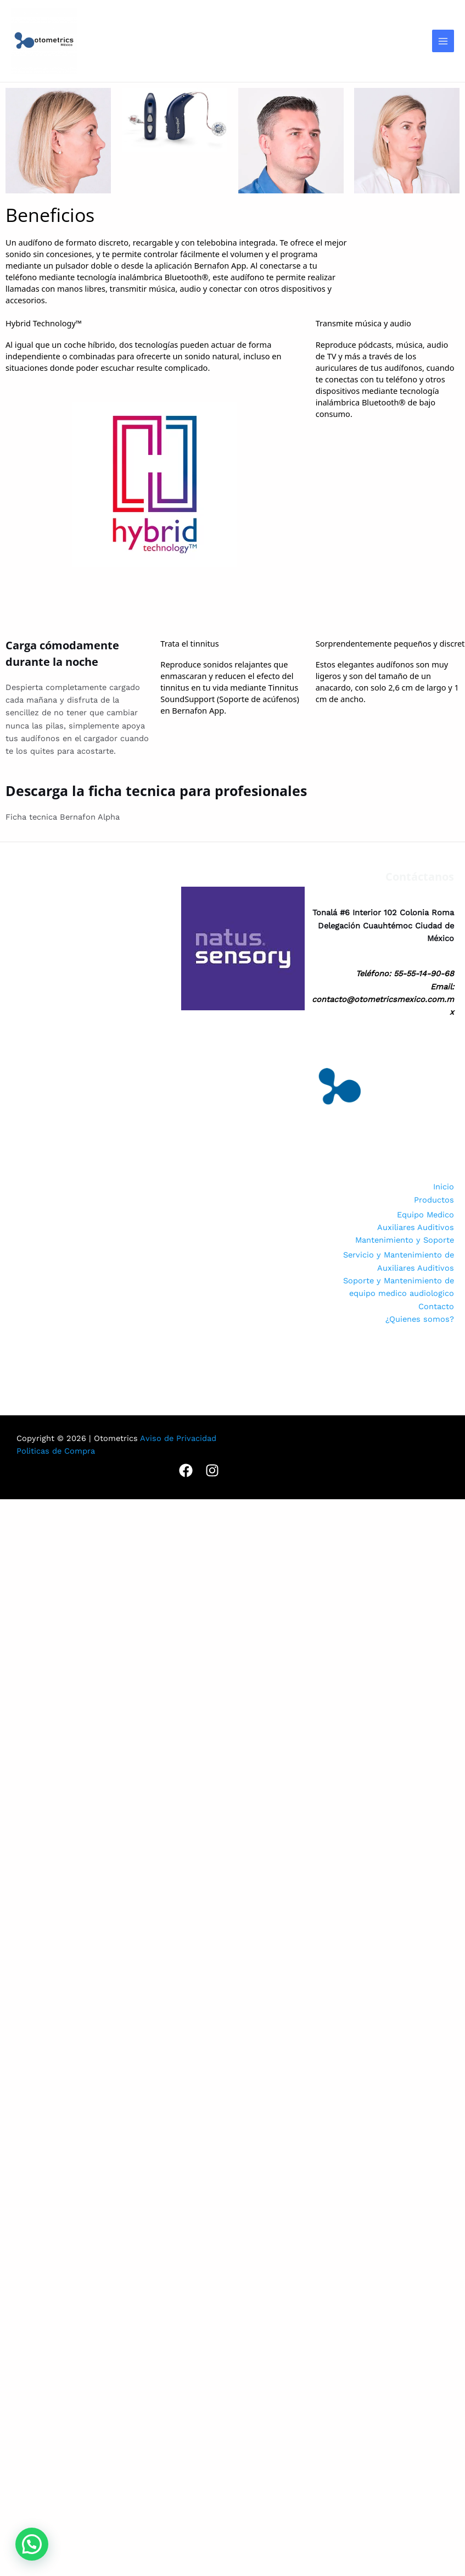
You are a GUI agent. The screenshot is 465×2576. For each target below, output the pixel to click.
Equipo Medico (425, 1215)
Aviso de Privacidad (178, 1438)
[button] (31, 2544)
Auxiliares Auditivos (415, 1227)
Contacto (436, 1306)
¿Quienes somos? (419, 1319)
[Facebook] (186, 1470)
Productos (434, 1200)
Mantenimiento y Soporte (404, 1240)
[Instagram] (212, 1470)
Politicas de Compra (55, 1451)
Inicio (443, 1187)
